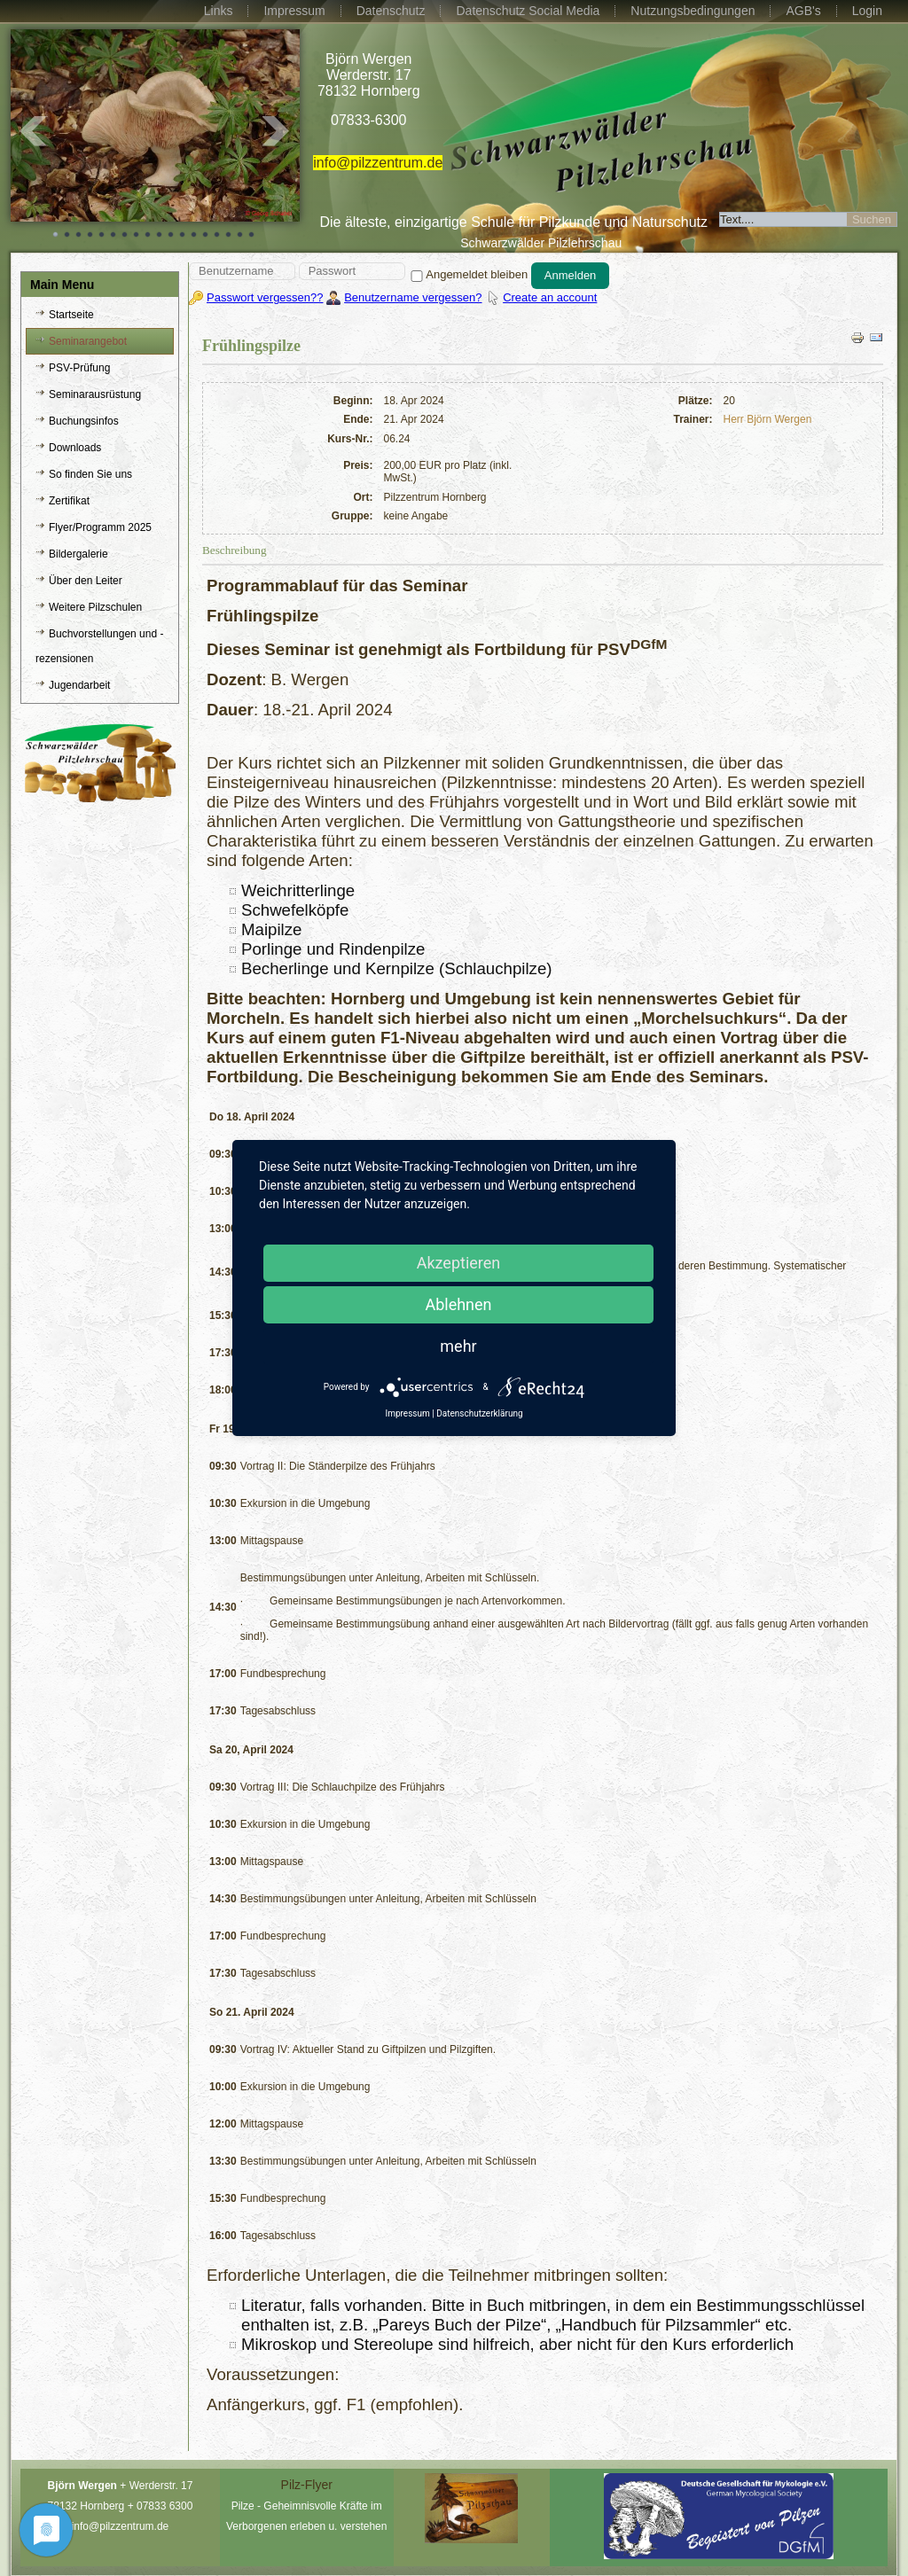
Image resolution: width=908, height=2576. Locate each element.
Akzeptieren (459, 1262)
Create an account (550, 297)
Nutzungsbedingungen (692, 11)
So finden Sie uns (90, 474)
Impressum (294, 11)
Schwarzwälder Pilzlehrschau (541, 243)
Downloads (75, 447)
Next (276, 131)
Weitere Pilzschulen (95, 607)
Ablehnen (458, 1304)
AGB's (803, 11)
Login (867, 11)
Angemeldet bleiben (468, 274)
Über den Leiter (85, 580)
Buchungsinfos (84, 421)
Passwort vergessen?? (265, 297)
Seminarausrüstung (95, 394)
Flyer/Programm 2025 (100, 527)
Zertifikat (69, 501)
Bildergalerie (78, 554)
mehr (458, 1346)
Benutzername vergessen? (412, 297)
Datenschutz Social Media (527, 11)
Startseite (71, 314)
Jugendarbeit (79, 685)
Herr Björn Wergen (768, 419)
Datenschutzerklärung (479, 1413)
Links (218, 11)
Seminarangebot (88, 341)
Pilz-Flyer (307, 2485)
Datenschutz (391, 11)
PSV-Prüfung (79, 368)
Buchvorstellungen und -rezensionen (99, 646)
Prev (34, 131)
